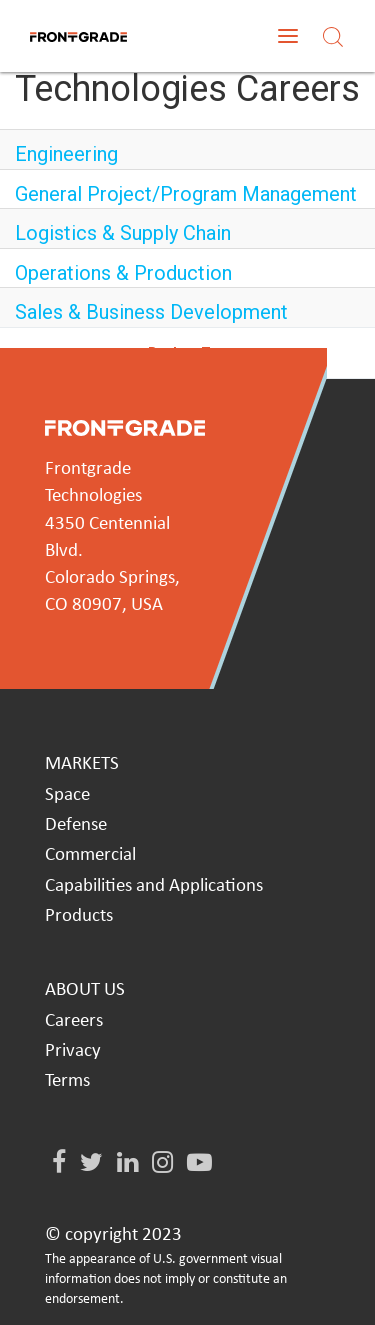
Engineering (66, 154)
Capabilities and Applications (154, 886)
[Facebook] (59, 1163)
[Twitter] (91, 1163)
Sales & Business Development (151, 312)
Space (67, 795)
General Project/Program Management (186, 194)
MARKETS (82, 764)
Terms (67, 1081)
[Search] (333, 35)
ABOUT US (85, 990)
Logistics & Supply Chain (123, 233)
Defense (76, 825)
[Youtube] (199, 1163)
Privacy (73, 1051)
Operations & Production (123, 273)
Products (79, 916)
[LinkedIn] (127, 1163)
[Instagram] (162, 1163)
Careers (74, 1021)
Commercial (90, 855)
